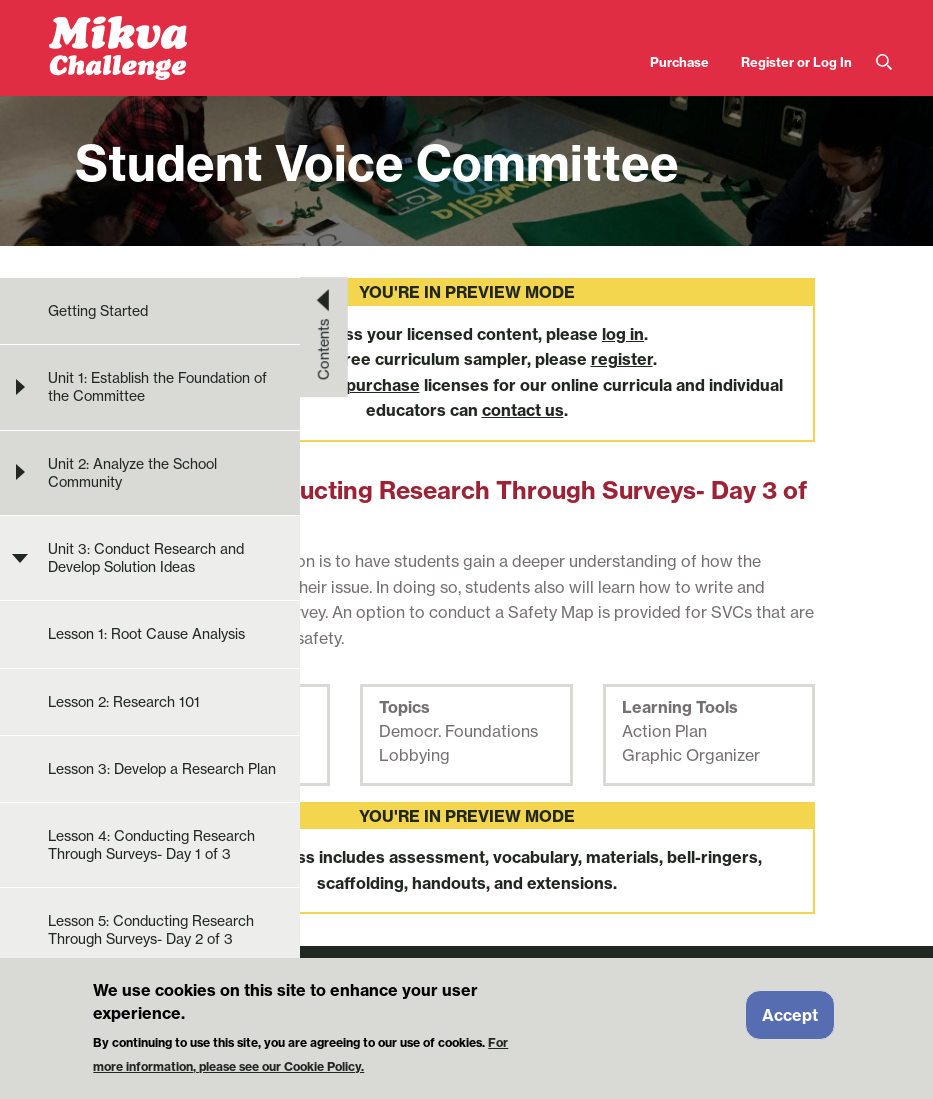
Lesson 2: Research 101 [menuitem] (124, 702)
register (622, 359)
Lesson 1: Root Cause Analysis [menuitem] (146, 634)
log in (623, 334)
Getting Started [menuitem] (98, 311)
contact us (523, 410)
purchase (383, 385)
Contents (324, 349)
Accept (790, 1022)
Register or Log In (796, 62)
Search (884, 62)
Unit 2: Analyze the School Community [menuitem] (132, 473)
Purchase (679, 62)
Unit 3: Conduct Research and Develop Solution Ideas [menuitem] (146, 558)
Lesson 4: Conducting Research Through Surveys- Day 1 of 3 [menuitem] (151, 845)
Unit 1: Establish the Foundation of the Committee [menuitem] (157, 387)
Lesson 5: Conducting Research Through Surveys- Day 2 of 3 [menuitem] (151, 930)
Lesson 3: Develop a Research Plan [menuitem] (162, 769)
